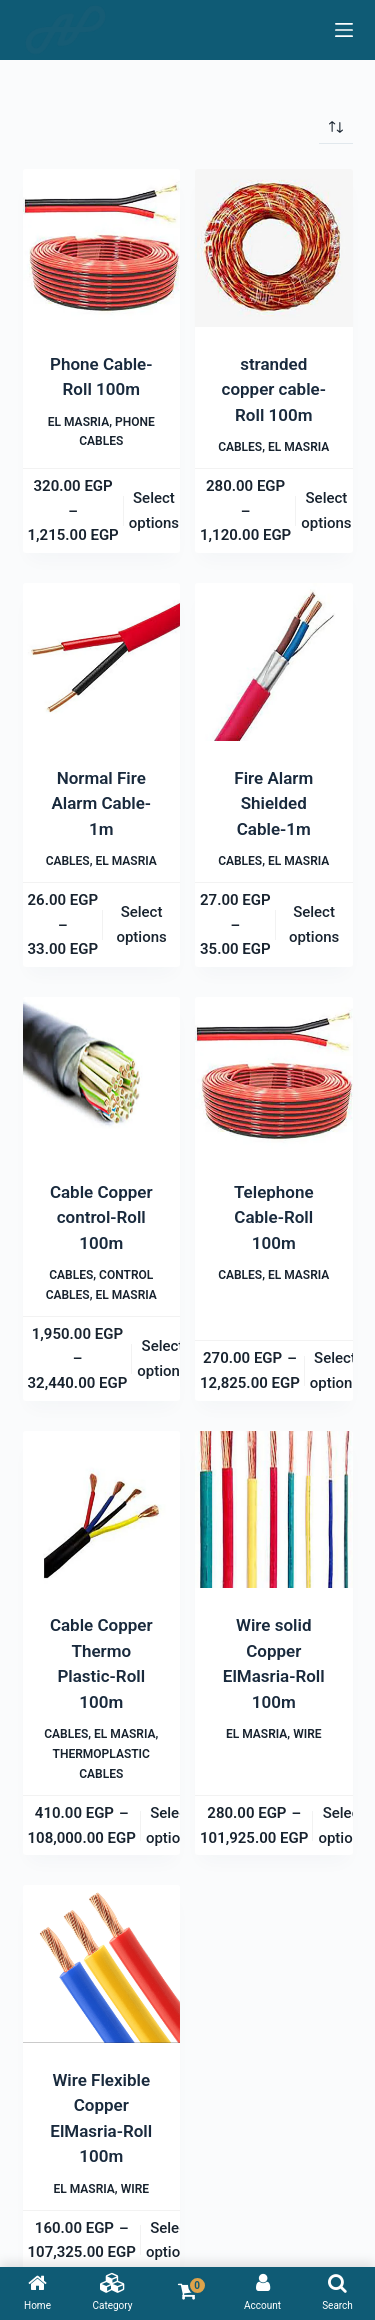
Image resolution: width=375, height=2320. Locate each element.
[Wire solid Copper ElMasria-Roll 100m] (274, 1510)
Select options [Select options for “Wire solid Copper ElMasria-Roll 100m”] (343, 1825)
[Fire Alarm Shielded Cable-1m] (274, 662)
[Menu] (344, 30)
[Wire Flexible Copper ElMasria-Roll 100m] (102, 1964)
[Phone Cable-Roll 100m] (102, 248)
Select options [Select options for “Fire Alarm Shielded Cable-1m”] (314, 924)
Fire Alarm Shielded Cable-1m (273, 803)
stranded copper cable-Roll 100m (274, 389)
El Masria (78, 422)
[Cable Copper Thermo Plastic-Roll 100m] (102, 1510)
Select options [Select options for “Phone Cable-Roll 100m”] (154, 510)
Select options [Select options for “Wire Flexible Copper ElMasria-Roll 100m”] (171, 2240)
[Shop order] (336, 127)
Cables (240, 447)
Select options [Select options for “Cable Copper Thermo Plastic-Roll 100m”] (171, 1825)
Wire (307, 1734)
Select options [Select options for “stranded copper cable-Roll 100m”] (326, 510)
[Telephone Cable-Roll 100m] (274, 1076)
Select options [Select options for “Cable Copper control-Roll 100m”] (162, 1358)
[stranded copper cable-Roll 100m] (274, 248)
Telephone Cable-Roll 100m (274, 1217)
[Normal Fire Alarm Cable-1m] (102, 662)
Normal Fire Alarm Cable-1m (101, 803)
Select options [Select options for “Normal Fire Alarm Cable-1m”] (141, 924)
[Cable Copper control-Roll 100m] (102, 1076)
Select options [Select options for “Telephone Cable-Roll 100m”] (335, 1370)
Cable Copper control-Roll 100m (101, 1217)
